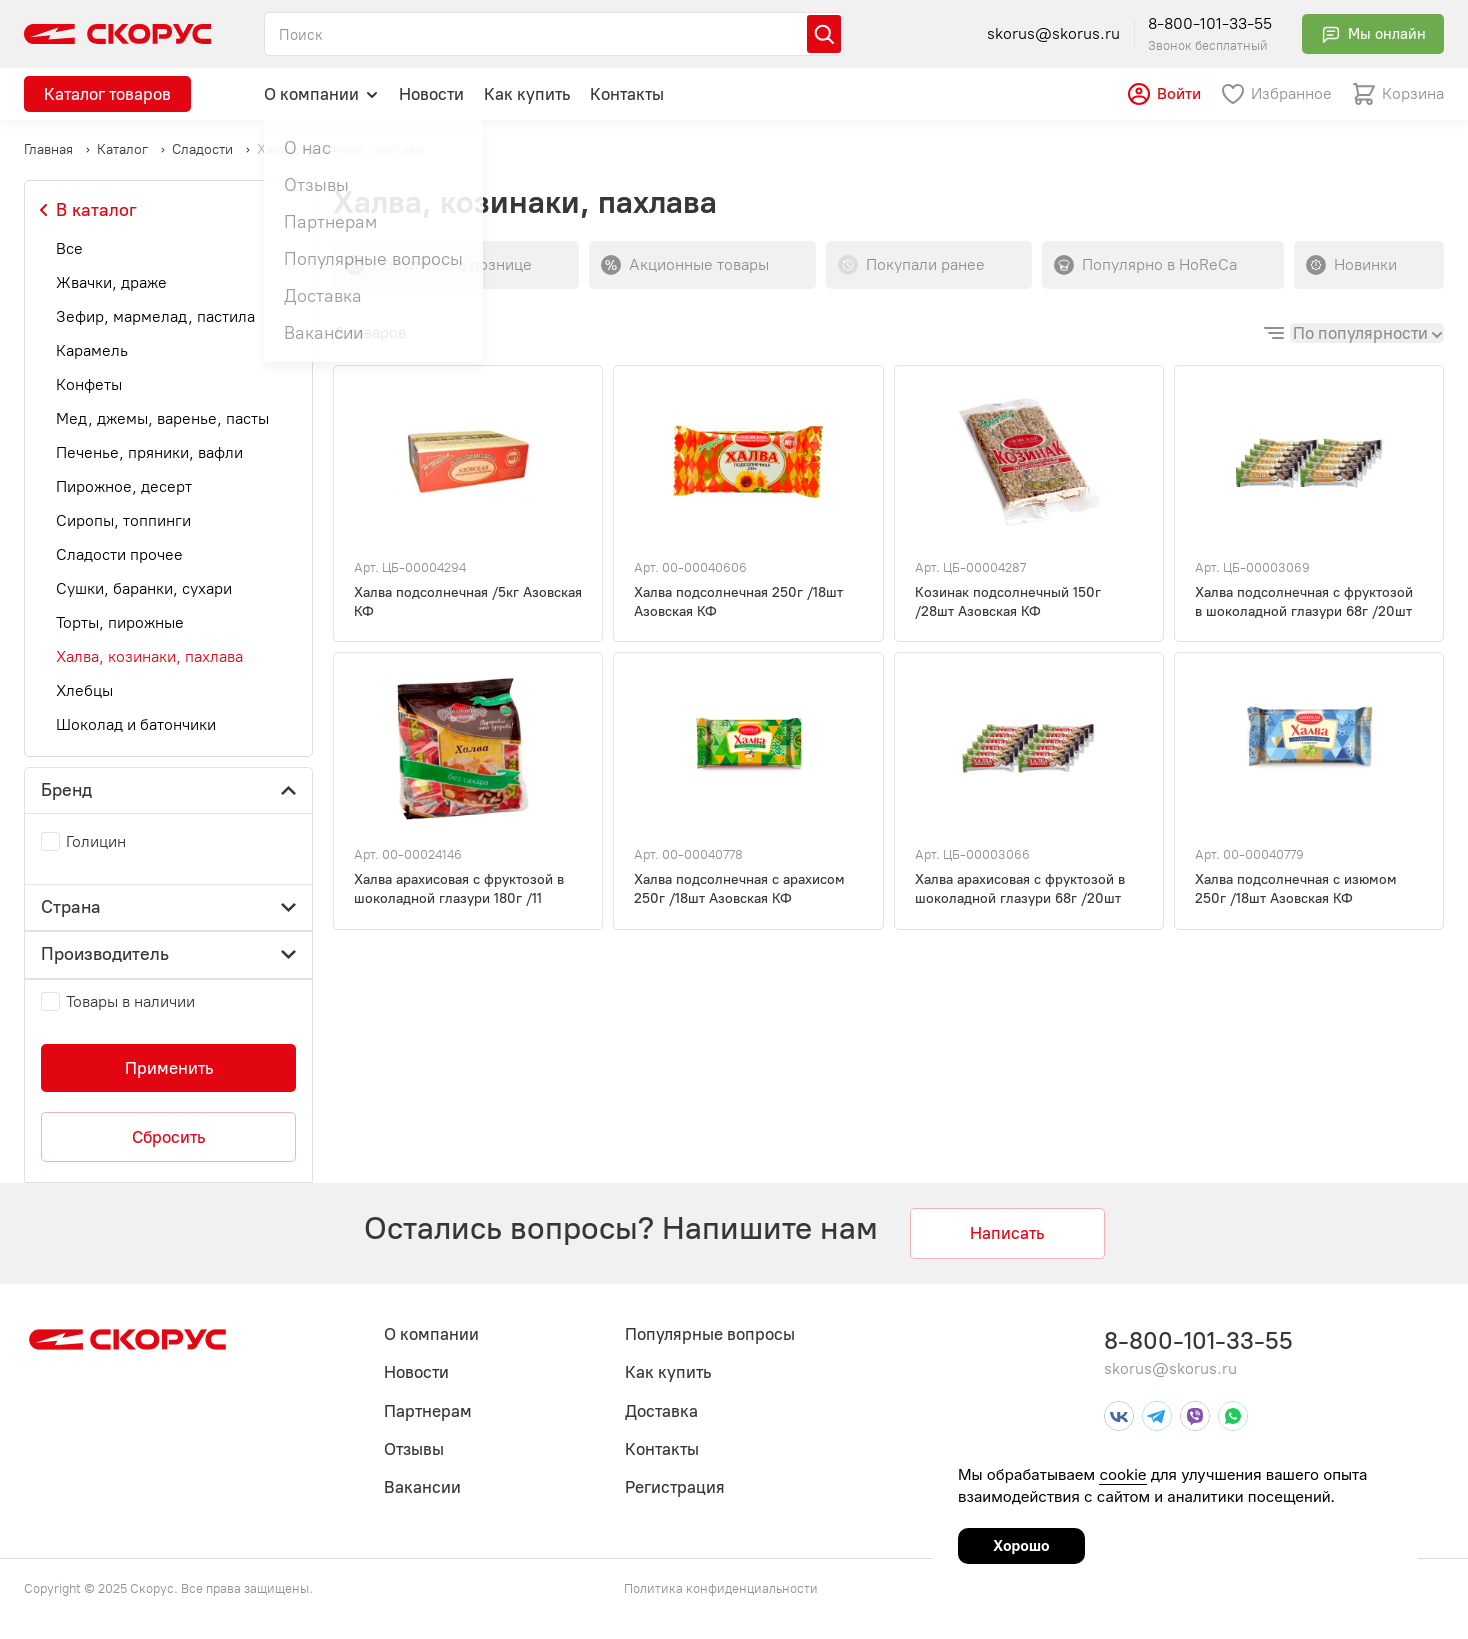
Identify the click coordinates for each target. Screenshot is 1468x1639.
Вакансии (422, 1487)
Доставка (661, 1411)
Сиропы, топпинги (123, 520)
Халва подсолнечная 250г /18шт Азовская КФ (738, 602)
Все (69, 248)
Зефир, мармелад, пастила (155, 316)
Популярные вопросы (710, 1334)
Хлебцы (84, 690)
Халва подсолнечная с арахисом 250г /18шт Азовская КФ (739, 889)
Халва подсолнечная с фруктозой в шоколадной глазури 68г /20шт (1304, 602)
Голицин (96, 841)
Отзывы (414, 1449)
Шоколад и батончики (136, 724)
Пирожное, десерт (124, 486)
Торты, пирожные (120, 622)
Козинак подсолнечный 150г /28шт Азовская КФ (1008, 602)
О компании (321, 93)
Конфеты (89, 384)
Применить (169, 1068)
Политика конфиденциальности (721, 1588)
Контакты (627, 94)
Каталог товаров (107, 94)
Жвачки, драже (111, 282)
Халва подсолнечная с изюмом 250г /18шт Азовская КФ (1296, 889)
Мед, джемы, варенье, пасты (162, 418)
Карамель (92, 350)
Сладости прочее (119, 554)
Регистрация (675, 1487)
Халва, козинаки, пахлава (149, 656)
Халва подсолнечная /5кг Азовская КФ (468, 602)
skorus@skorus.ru (1053, 33)
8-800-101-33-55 (1210, 23)
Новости (431, 94)
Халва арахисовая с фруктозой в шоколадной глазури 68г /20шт (1020, 889)
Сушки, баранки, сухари (144, 588)
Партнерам (428, 1411)
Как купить (527, 94)
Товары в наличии (130, 1001)
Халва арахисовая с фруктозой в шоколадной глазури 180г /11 (459, 889)
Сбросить (168, 1137)
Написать (1007, 1233)
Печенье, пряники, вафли (149, 452)
